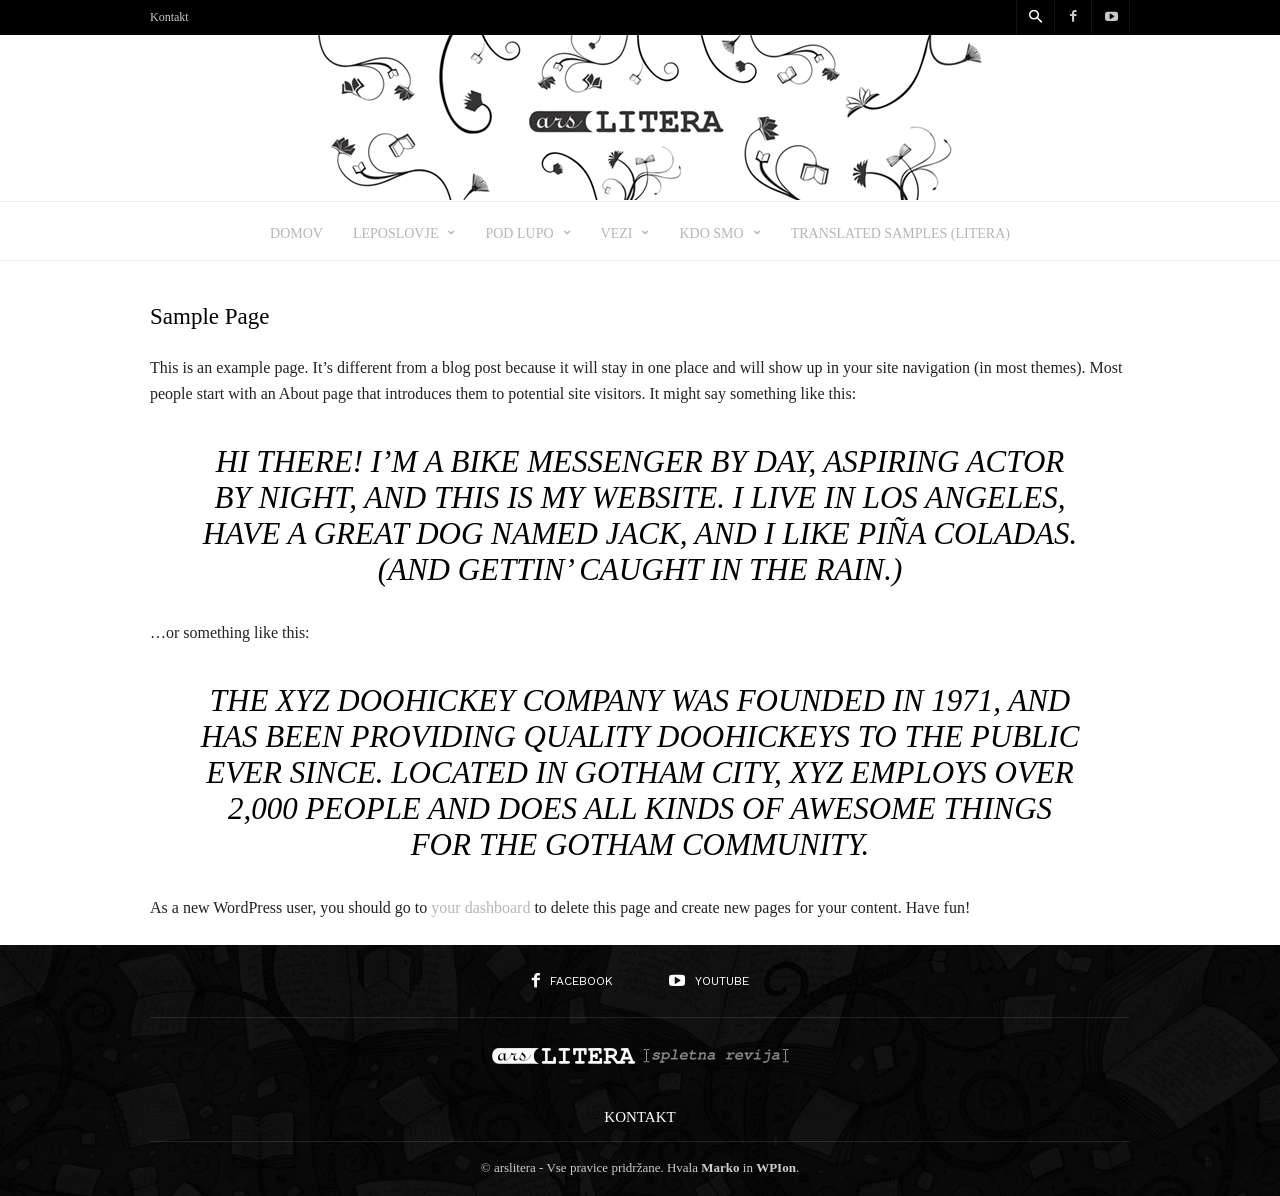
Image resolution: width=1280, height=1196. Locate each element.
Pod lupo (527, 233)
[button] (1035, 18)
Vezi (625, 233)
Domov (296, 233)
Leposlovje (404, 233)
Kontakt (169, 17)
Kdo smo (719, 233)
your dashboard (480, 907)
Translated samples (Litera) (900, 233)
